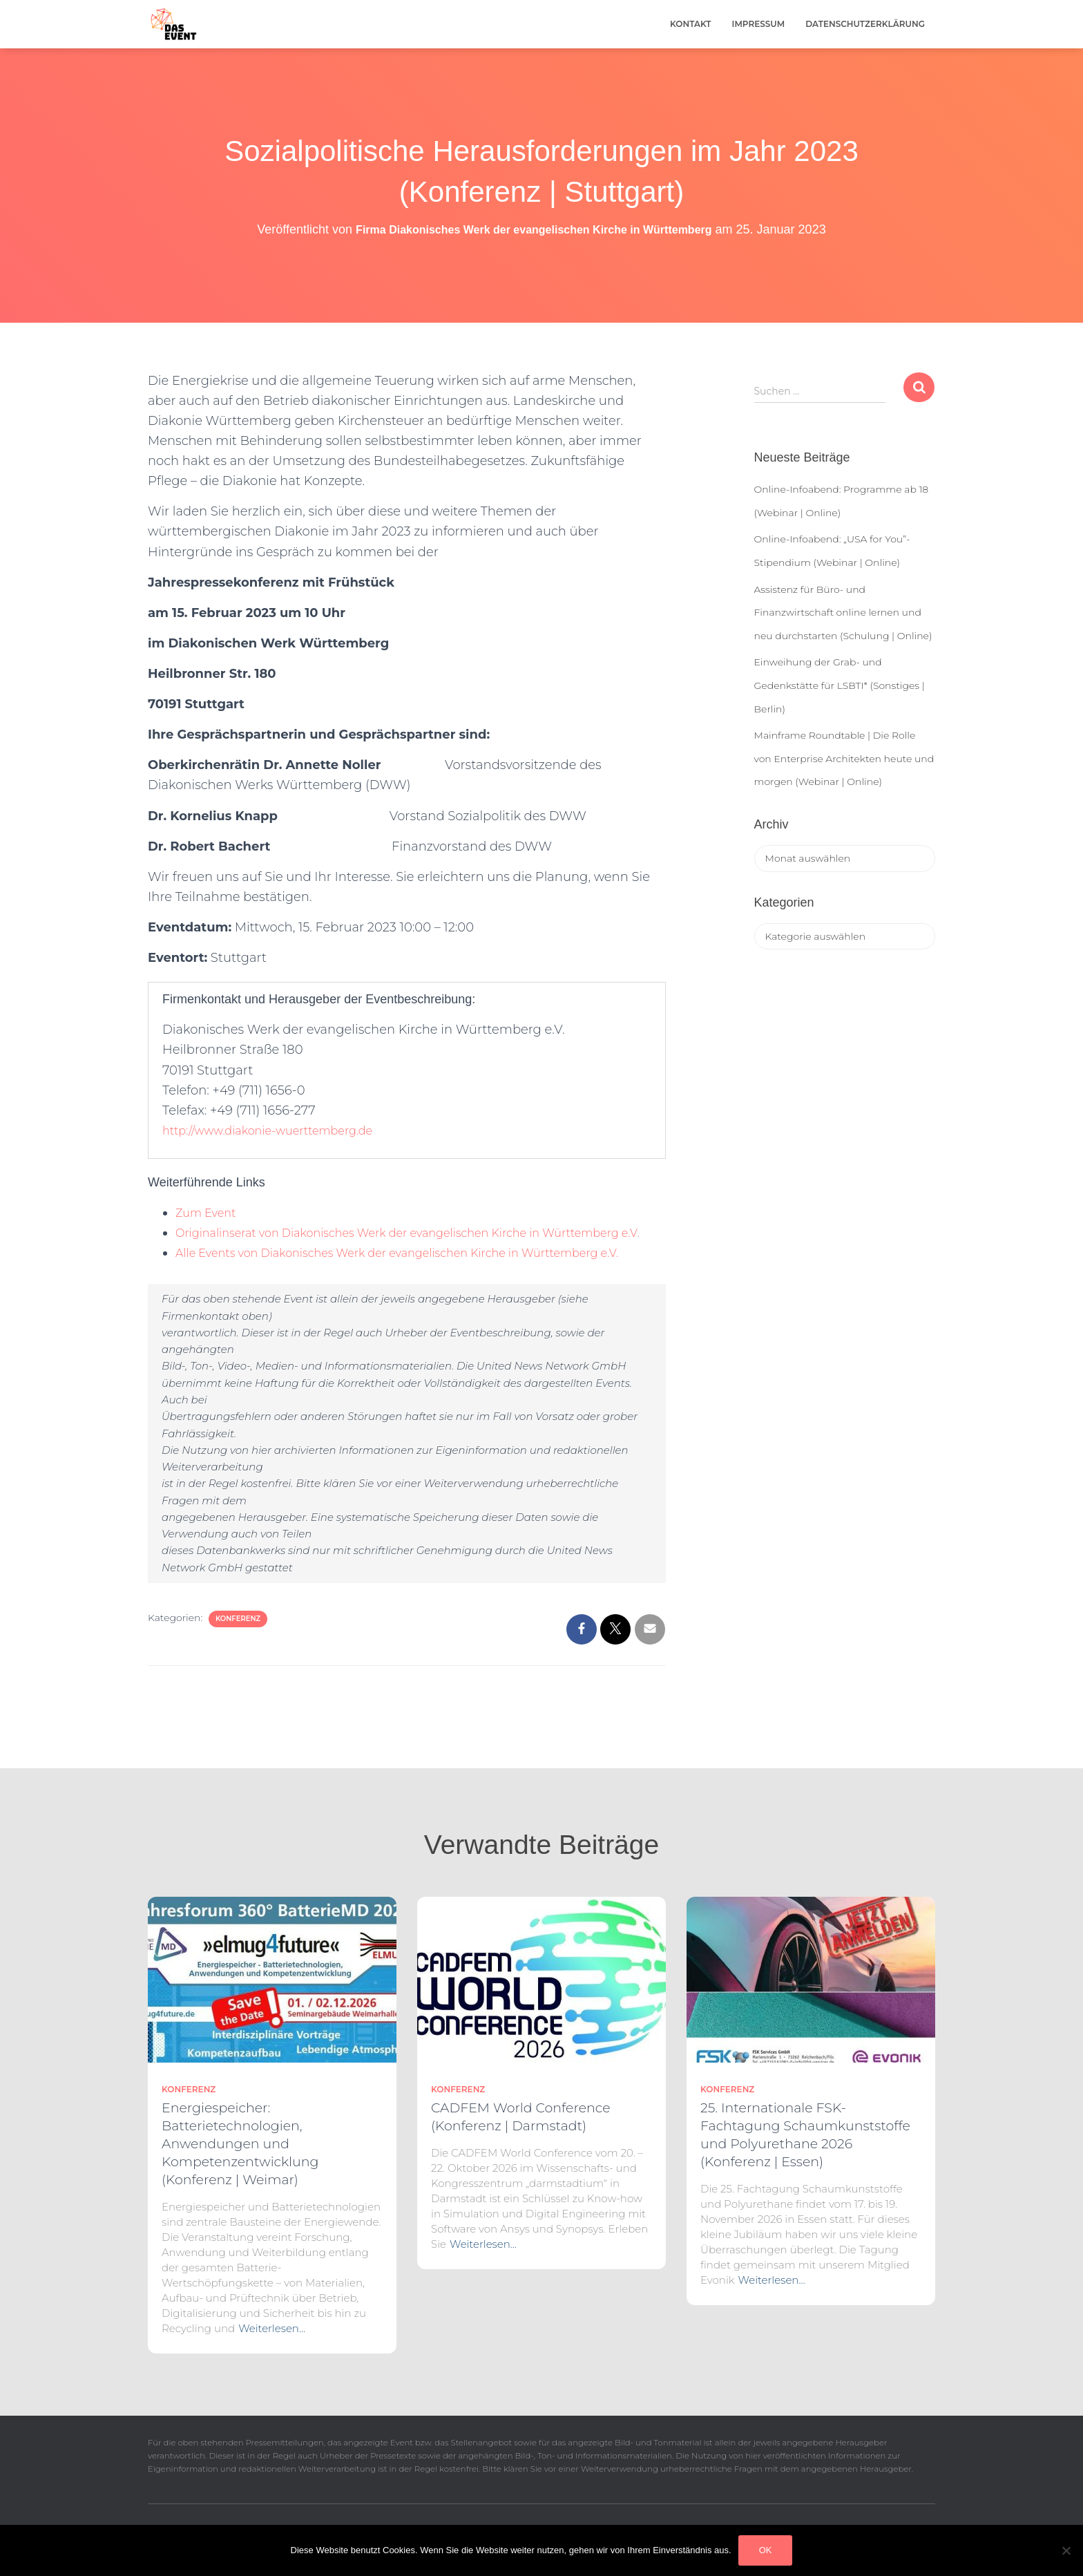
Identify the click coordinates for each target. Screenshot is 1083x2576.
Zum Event (209, 1212)
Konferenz (237, 1658)
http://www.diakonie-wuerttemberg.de (280, 1130)
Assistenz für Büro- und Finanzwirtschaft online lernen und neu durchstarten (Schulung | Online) (843, 612)
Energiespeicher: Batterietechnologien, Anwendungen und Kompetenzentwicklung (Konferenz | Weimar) (240, 2144)
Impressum (758, 24)
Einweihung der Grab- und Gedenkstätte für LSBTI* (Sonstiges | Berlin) (839, 685)
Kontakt (690, 24)
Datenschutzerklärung (865, 24)
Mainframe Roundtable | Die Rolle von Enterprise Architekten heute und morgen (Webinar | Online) (844, 758)
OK (765, 2550)
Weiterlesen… (271, 2328)
